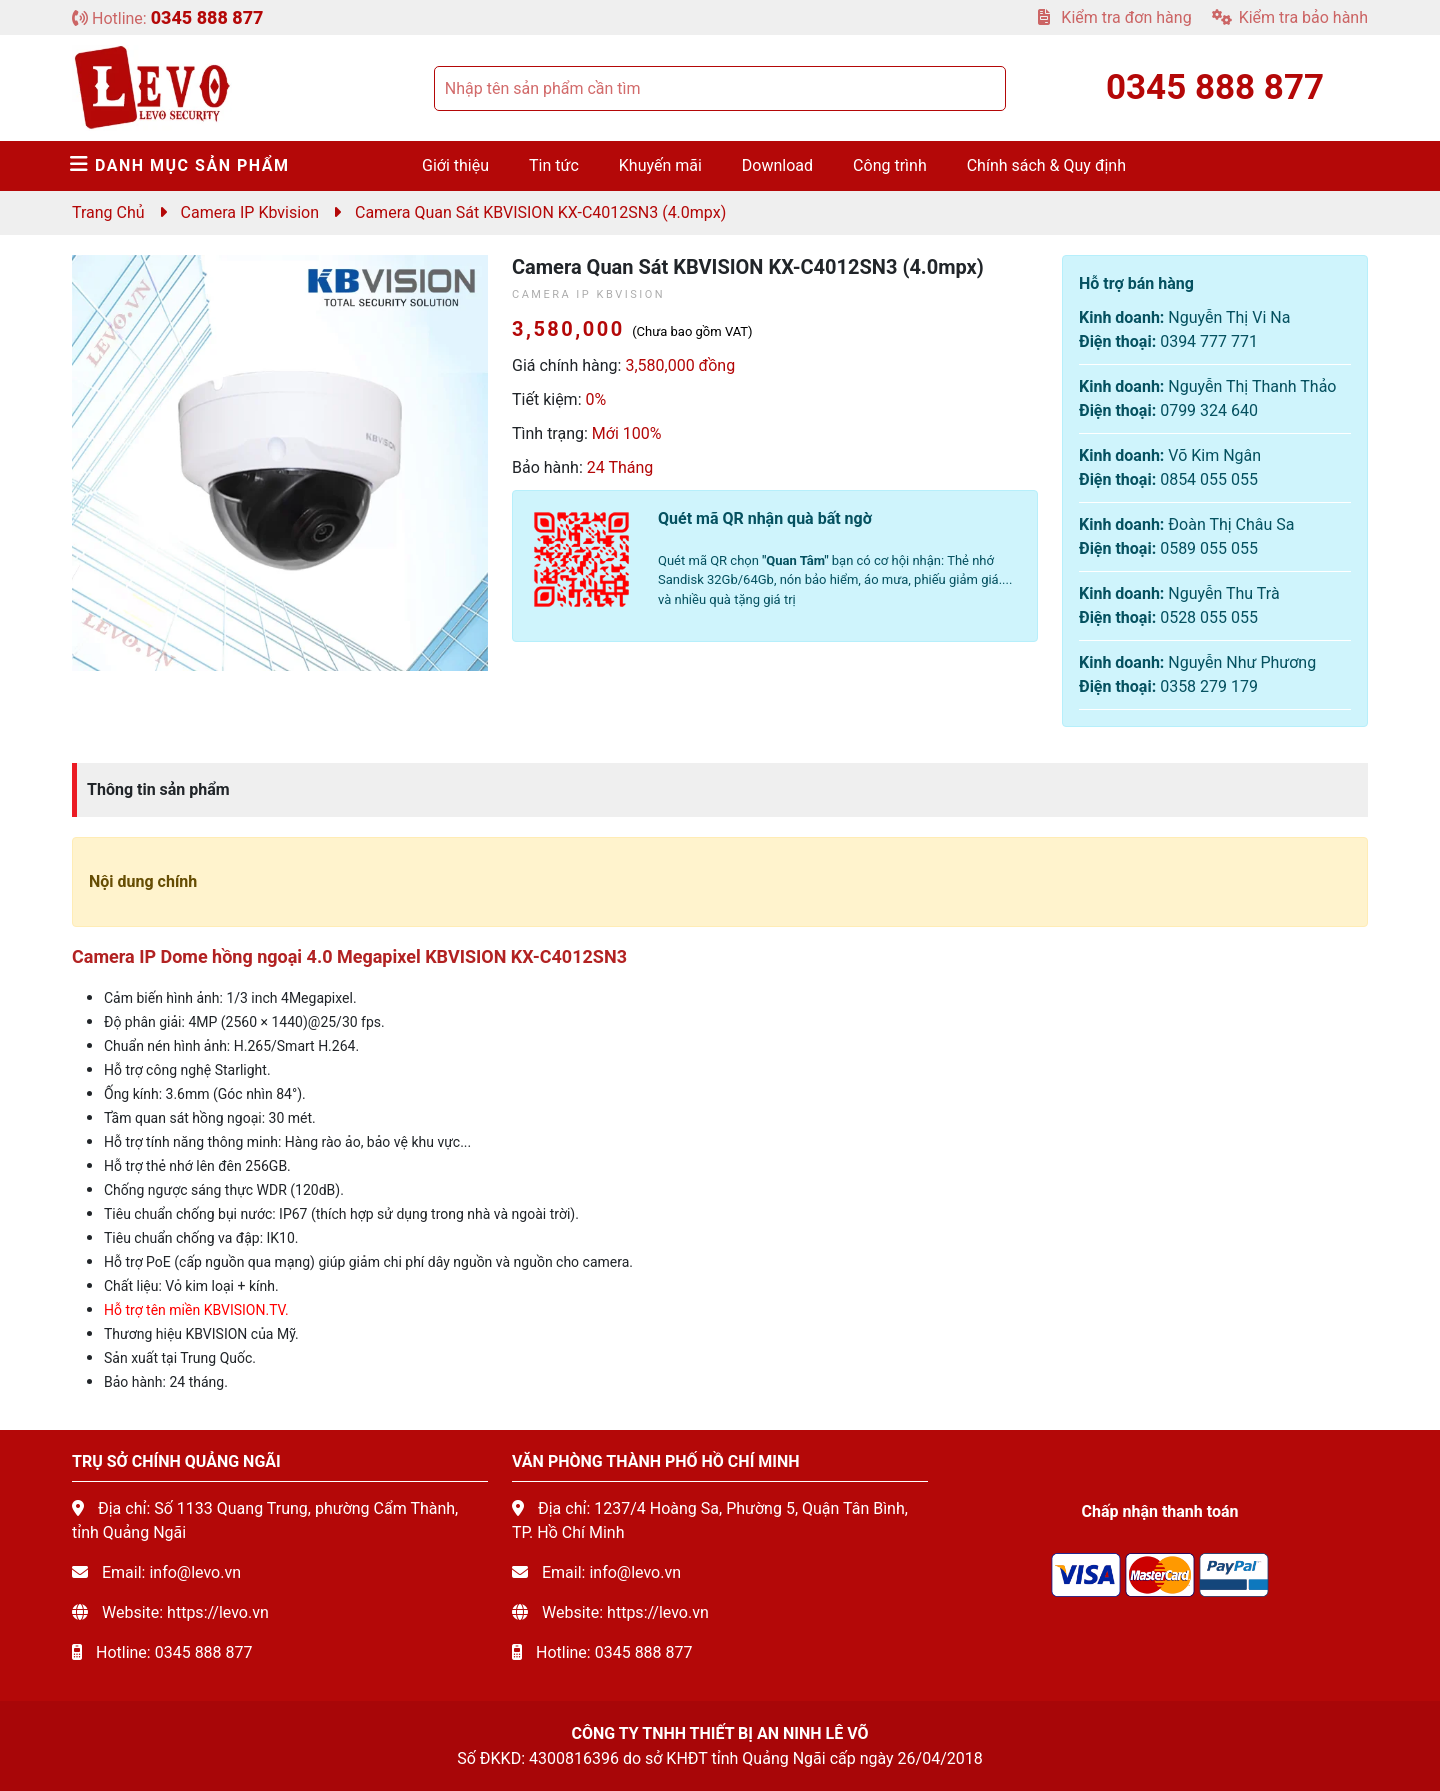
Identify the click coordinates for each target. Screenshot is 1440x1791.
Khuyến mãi (660, 165)
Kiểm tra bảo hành (1290, 17)
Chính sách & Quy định (1046, 165)
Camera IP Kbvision (250, 212)
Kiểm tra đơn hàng (1114, 17)
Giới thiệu (455, 165)
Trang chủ (108, 212)
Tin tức (554, 165)
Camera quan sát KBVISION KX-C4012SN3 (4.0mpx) (540, 212)
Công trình (890, 165)
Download (777, 165)
